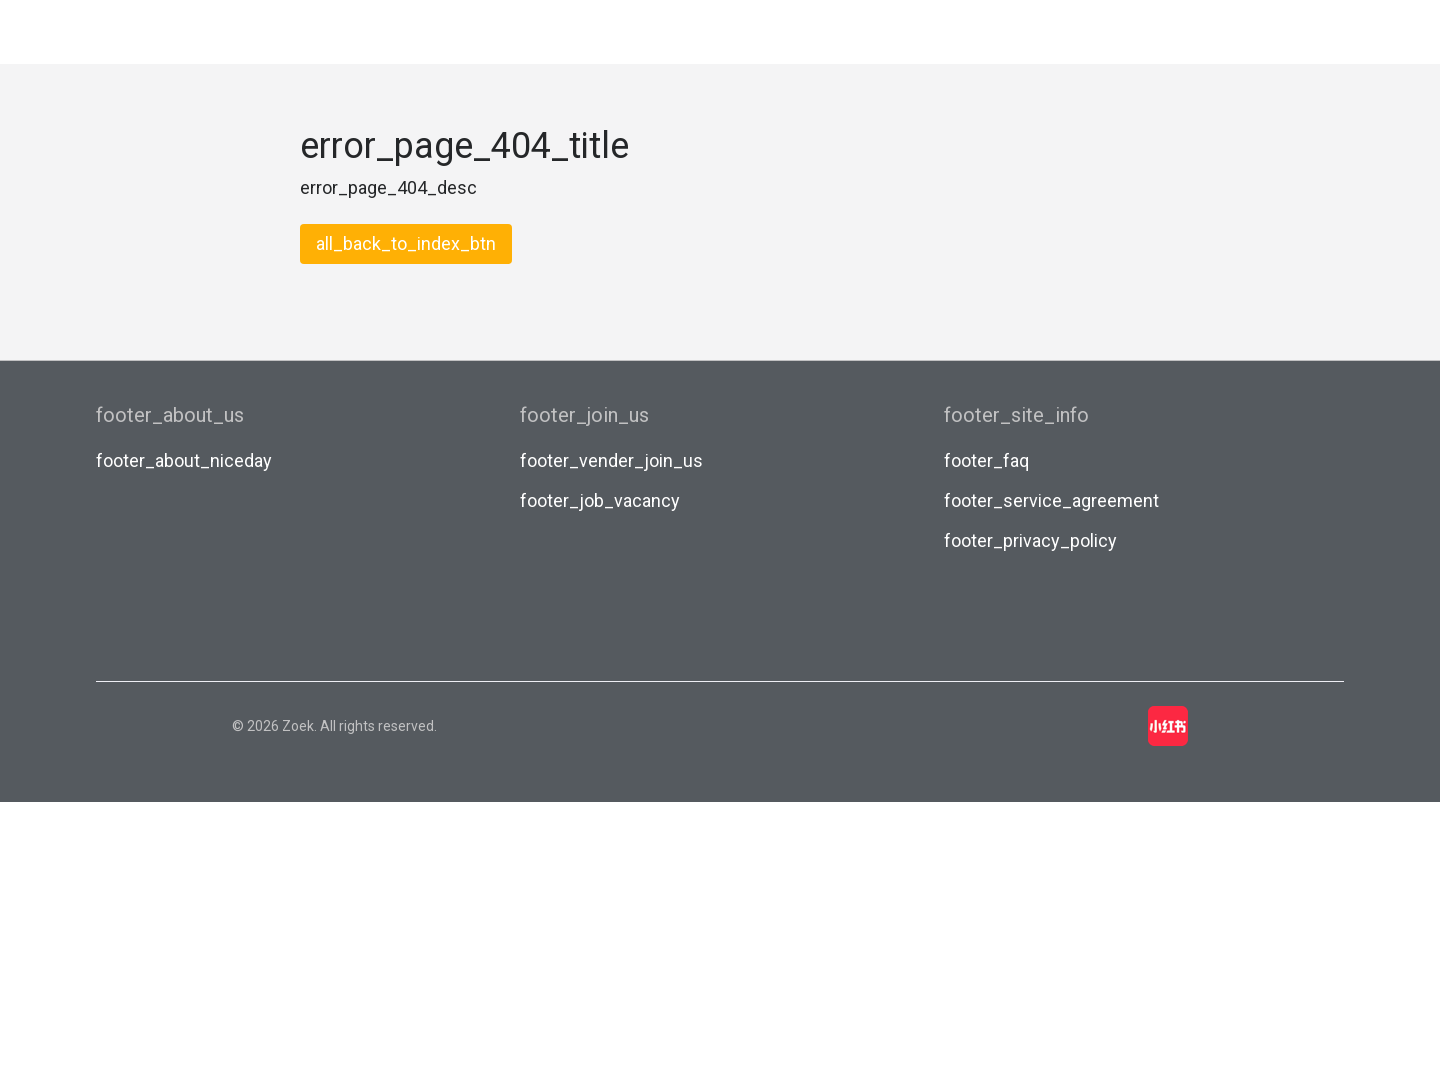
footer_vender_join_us (611, 460)
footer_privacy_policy (1030, 540)
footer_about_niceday (184, 460)
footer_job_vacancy (600, 500)
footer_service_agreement (1051, 500)
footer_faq (986, 460)
